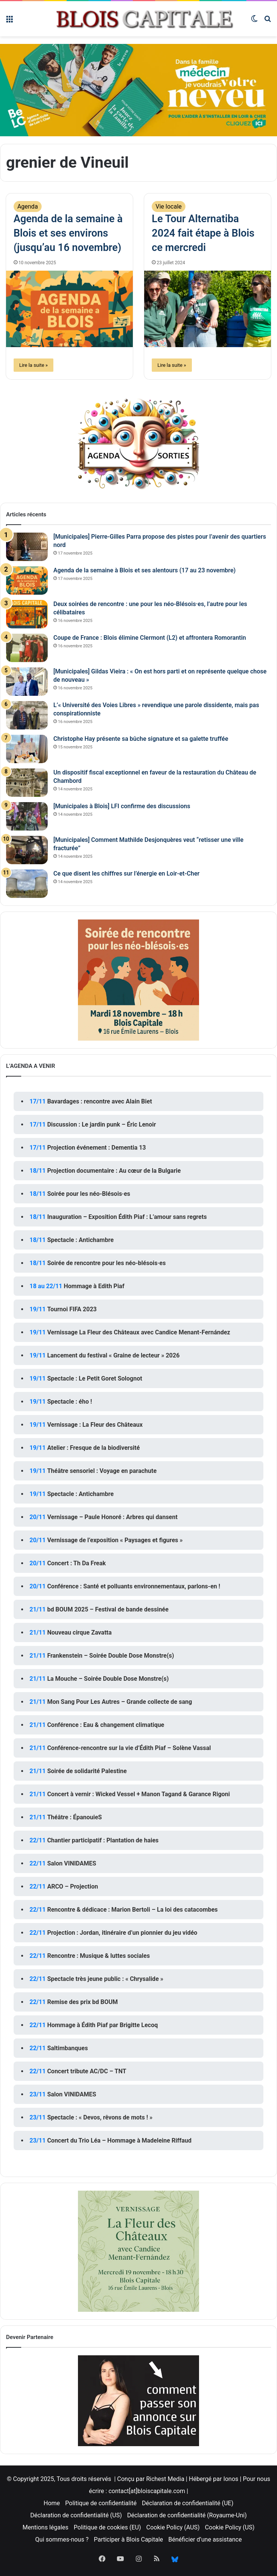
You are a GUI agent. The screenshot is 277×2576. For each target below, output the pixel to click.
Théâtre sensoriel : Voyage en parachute (102, 1470)
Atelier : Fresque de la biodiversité (93, 1447)
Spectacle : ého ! (69, 1401)
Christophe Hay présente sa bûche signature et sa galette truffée (140, 738)
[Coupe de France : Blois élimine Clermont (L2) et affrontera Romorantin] (27, 648)
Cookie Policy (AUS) (172, 2527)
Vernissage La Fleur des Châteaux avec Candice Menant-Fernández (138, 1332)
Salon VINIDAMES (71, 1863)
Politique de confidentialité (101, 2503)
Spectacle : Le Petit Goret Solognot (94, 1378)
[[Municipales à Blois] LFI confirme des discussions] (27, 816)
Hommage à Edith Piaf (94, 1286)
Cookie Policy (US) (230, 2527)
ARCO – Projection (72, 1886)
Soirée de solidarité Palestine (87, 1771)
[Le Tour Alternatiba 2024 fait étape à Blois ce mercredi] (207, 309)
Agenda (27, 206)
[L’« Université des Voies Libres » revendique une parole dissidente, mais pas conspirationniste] (27, 715)
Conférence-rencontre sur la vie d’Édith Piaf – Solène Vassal (129, 1748)
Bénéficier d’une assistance (205, 2539)
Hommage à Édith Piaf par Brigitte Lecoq (102, 2025)
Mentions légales (45, 2527)
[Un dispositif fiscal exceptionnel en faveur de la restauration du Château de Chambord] (27, 782)
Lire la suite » (33, 365)
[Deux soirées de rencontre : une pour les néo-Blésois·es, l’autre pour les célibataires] (27, 614)
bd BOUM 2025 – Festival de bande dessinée (108, 1609)
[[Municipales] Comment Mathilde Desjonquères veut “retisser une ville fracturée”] (27, 850)
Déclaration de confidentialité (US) (76, 2515)
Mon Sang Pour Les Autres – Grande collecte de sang (119, 1701)
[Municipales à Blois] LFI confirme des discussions (121, 806)
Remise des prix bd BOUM (82, 2002)
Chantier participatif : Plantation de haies (103, 1840)
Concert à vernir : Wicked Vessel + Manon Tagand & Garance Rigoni (138, 1794)
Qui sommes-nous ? (62, 2539)
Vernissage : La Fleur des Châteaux (95, 1424)
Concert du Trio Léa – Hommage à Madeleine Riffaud (119, 2140)
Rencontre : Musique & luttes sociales (98, 1955)
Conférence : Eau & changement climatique (105, 1724)
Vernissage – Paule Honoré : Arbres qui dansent (112, 1517)
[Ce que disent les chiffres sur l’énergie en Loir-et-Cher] (27, 884)
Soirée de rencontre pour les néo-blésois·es (106, 1263)
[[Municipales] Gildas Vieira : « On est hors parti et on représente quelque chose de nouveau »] (27, 681)
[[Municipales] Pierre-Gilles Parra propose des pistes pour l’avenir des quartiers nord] (27, 547)
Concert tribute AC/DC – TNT (86, 2071)
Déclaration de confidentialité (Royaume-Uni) (187, 2515)
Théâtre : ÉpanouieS (74, 1817)
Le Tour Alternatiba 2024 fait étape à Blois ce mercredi (203, 233)
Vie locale (169, 206)
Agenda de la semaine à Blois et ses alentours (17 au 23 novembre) (144, 570)
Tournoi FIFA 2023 (72, 1309)
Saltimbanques (67, 2048)
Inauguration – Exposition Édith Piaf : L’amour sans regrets (127, 1216)
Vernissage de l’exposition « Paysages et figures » (115, 1540)
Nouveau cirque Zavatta (79, 1632)
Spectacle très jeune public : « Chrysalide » (105, 1978)
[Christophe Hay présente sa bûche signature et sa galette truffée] (27, 749)
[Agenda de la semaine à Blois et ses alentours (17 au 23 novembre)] (27, 580)
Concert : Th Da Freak (76, 1563)
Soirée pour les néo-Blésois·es (88, 1193)
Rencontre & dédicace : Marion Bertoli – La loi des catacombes (132, 1909)
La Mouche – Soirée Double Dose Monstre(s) (108, 1678)
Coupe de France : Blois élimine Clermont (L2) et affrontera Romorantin (149, 637)
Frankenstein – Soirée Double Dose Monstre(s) (110, 1655)
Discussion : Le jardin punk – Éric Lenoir (101, 1124)
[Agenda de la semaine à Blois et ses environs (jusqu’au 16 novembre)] (69, 309)
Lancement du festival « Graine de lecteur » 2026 (113, 1355)
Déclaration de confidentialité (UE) (187, 2503)
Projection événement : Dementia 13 (96, 1147)
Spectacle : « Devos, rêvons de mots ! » (100, 2117)
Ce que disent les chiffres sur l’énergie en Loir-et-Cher (126, 873)
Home (52, 2503)
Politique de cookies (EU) (107, 2527)
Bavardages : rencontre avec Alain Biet (99, 1101)
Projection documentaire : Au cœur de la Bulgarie (114, 1170)
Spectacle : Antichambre (80, 1240)
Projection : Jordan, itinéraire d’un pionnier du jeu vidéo (122, 1932)
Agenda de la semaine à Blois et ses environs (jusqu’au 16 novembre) (68, 233)
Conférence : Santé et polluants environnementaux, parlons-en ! (133, 1586)
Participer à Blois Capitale (128, 2539)
